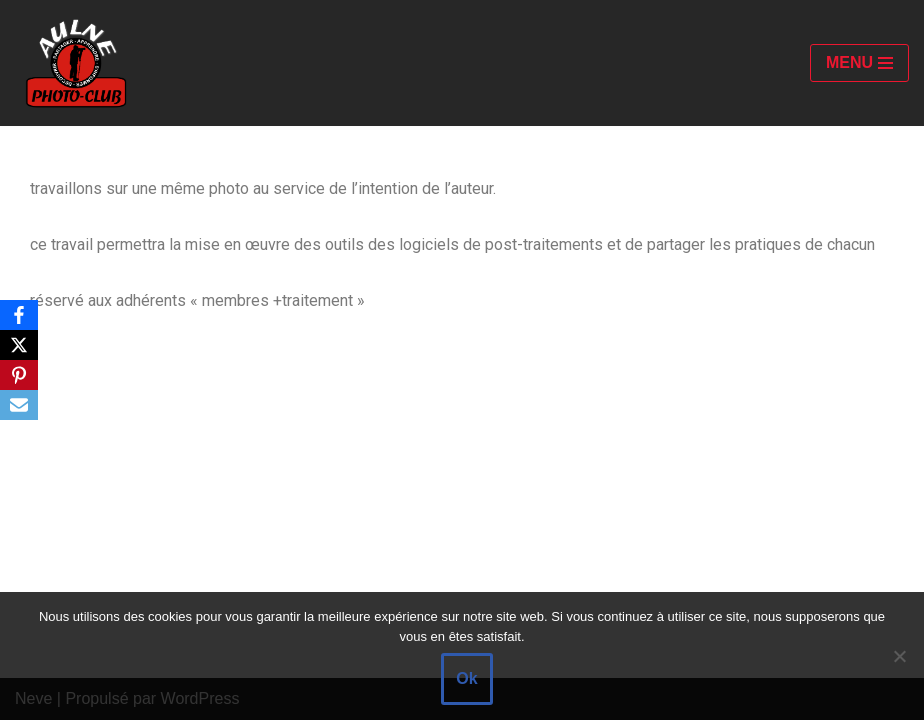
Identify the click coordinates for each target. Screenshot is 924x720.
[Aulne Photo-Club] (75, 63)
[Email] (19, 405)
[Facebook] (19, 315)
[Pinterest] (19, 375)
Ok (466, 678)
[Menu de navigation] (859, 63)
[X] (19, 345)
